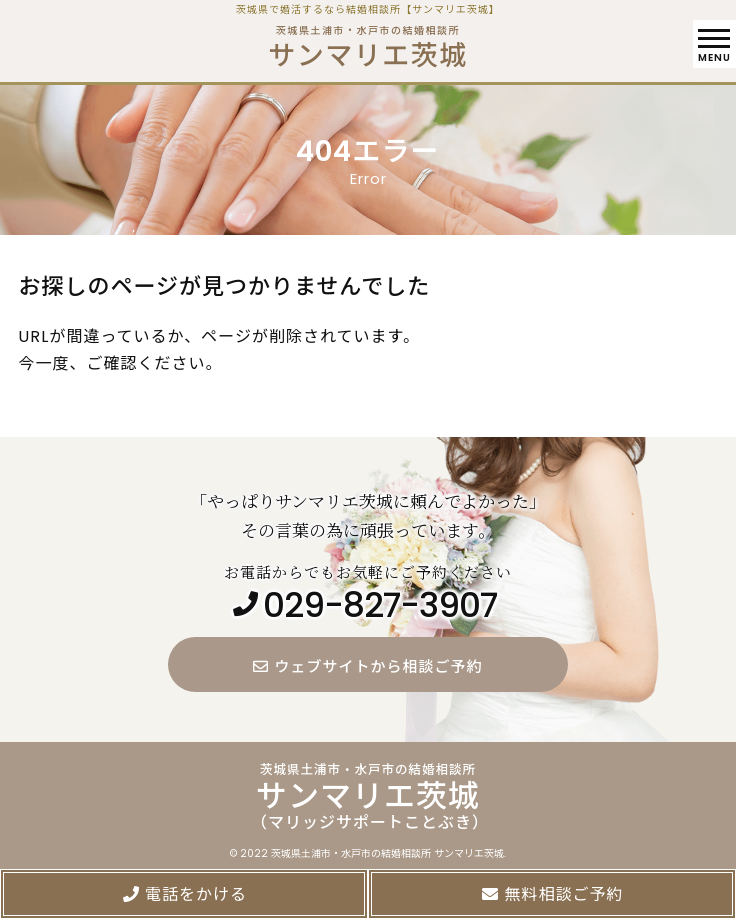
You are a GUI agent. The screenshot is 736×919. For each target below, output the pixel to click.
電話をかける (184, 894)
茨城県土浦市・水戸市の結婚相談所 (368, 42)
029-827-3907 (380, 606)
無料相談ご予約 (551, 894)
